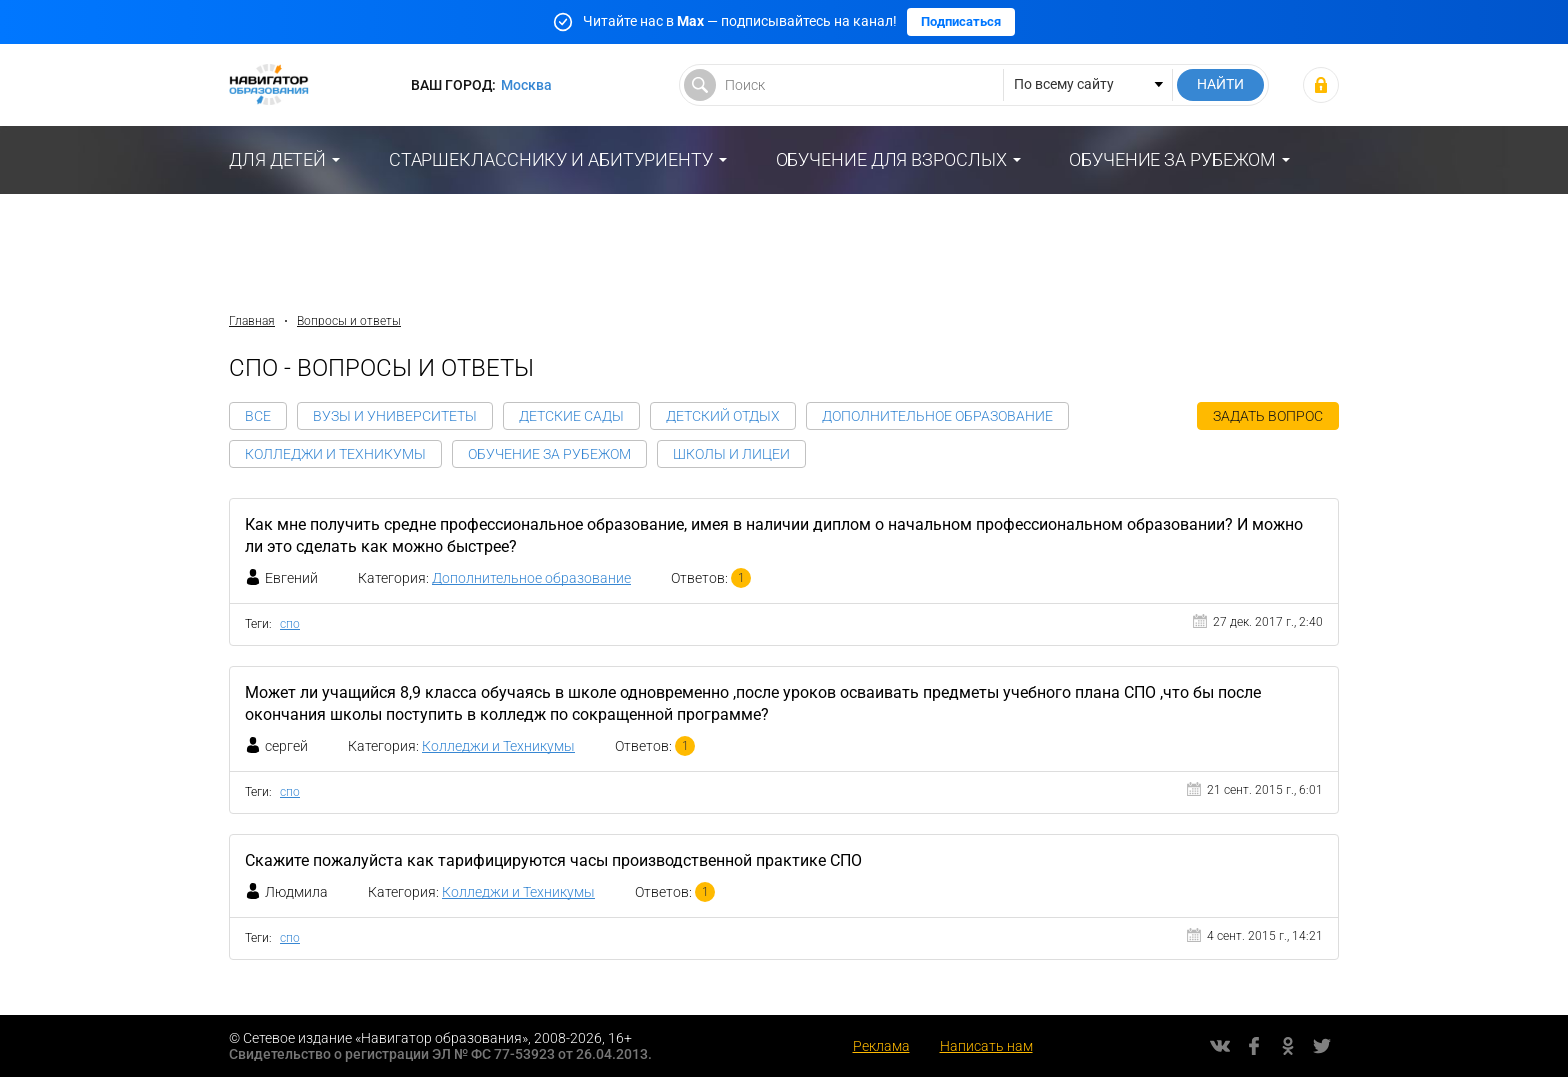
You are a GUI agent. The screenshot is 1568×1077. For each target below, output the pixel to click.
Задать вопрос (1268, 416)
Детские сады (571, 416)
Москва (526, 85)
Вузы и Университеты (395, 416)
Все (258, 416)
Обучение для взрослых (891, 159)
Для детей (277, 159)
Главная (252, 321)
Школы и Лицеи (731, 454)
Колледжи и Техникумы (335, 454)
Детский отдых (723, 416)
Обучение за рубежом (1172, 159)
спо (290, 624)
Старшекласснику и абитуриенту (551, 159)
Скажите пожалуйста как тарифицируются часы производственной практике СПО (553, 860)
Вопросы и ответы (349, 321)
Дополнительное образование (937, 416)
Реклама (881, 1046)
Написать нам (986, 1046)
